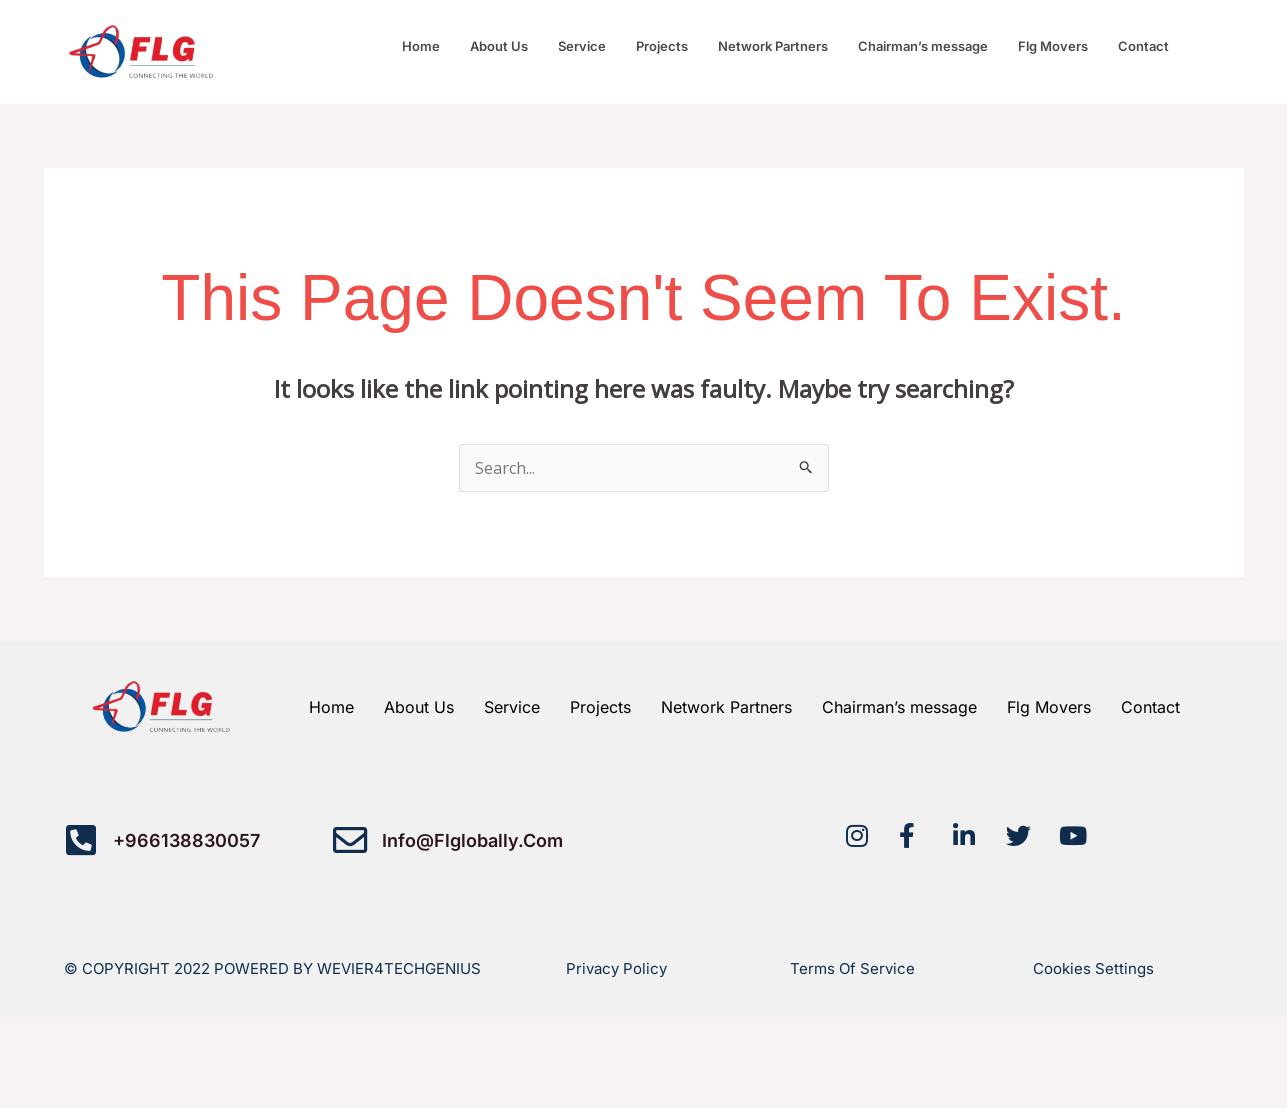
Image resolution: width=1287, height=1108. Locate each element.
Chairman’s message (923, 46)
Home (421, 46)
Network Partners (773, 46)
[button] (1148, 46)
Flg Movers (1053, 46)
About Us (499, 46)
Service (582, 46)
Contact (1143, 46)
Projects (662, 46)
